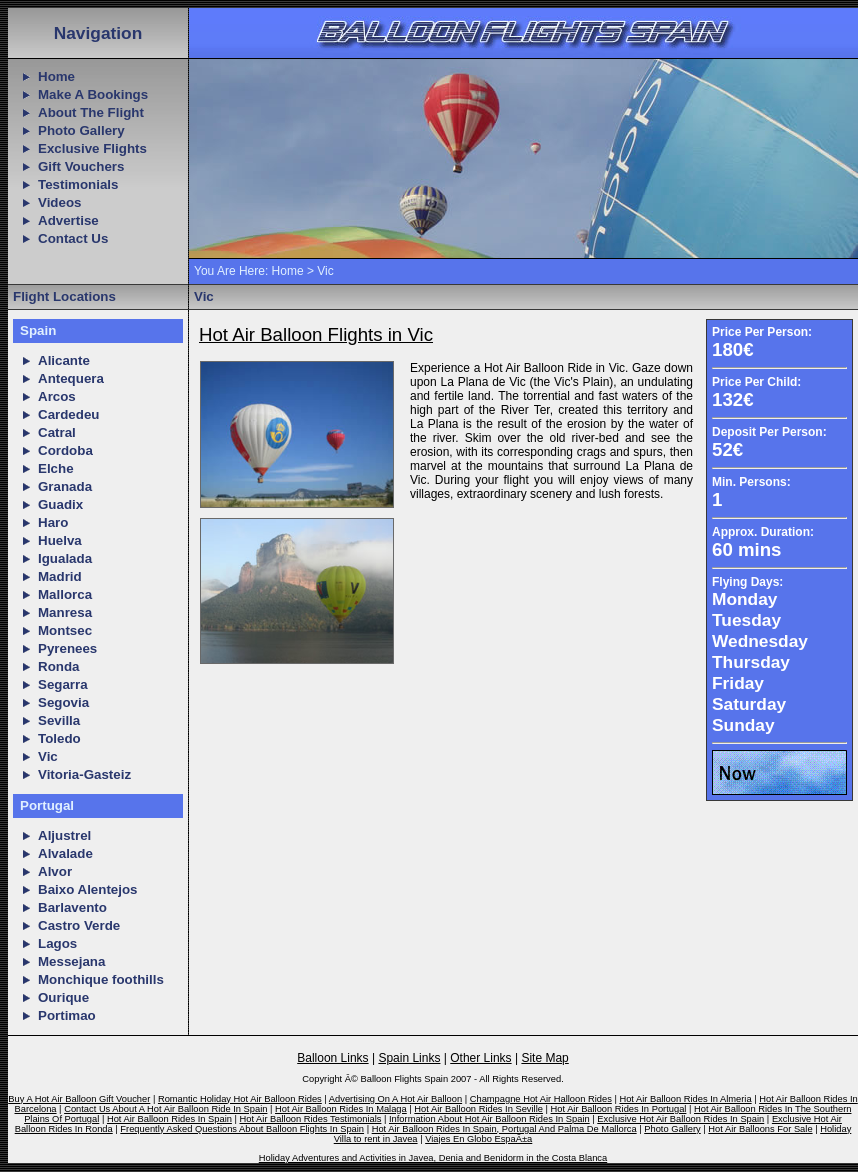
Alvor (55, 871)
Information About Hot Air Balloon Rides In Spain (489, 1119)
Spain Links (409, 1058)
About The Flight (91, 112)
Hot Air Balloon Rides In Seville (478, 1109)
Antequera (71, 378)
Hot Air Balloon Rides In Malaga (341, 1109)
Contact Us (73, 238)
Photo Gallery (81, 130)
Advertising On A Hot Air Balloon (395, 1099)
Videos (59, 202)
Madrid (60, 576)
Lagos (57, 943)
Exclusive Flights (92, 148)
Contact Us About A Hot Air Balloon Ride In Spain (165, 1109)
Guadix (60, 504)
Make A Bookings (93, 94)
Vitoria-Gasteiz (84, 774)
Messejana (71, 961)
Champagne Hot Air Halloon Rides (541, 1099)
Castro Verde (79, 925)
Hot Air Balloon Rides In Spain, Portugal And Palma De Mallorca (504, 1129)
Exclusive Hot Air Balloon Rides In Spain (680, 1119)
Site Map (544, 1058)
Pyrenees (67, 648)
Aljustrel (64, 835)
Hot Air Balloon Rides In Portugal (619, 1109)
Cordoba (65, 450)
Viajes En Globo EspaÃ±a (478, 1139)
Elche (56, 468)
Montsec (65, 630)
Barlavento (72, 907)
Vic (48, 756)
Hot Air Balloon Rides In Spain (169, 1119)
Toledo (59, 738)
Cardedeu (68, 414)
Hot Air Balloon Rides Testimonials (311, 1119)
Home (56, 76)
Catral (57, 432)
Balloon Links (332, 1058)
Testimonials (78, 184)
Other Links (480, 1058)
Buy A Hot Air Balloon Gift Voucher (79, 1099)
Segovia (63, 702)
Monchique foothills (101, 979)
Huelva (60, 540)
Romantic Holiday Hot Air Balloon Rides (240, 1099)
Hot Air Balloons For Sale (760, 1129)
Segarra (63, 684)
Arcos (57, 396)
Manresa (65, 612)
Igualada (65, 558)
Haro (53, 522)
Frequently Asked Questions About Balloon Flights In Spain (242, 1129)
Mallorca (65, 594)
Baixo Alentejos (88, 889)
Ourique (63, 997)
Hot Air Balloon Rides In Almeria (685, 1099)
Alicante (64, 360)
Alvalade (65, 853)
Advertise (68, 220)
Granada (65, 486)
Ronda (58, 666)
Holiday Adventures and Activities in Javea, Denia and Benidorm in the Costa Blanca (433, 1158)
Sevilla (59, 720)
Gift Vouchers (81, 166)
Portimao (67, 1015)
